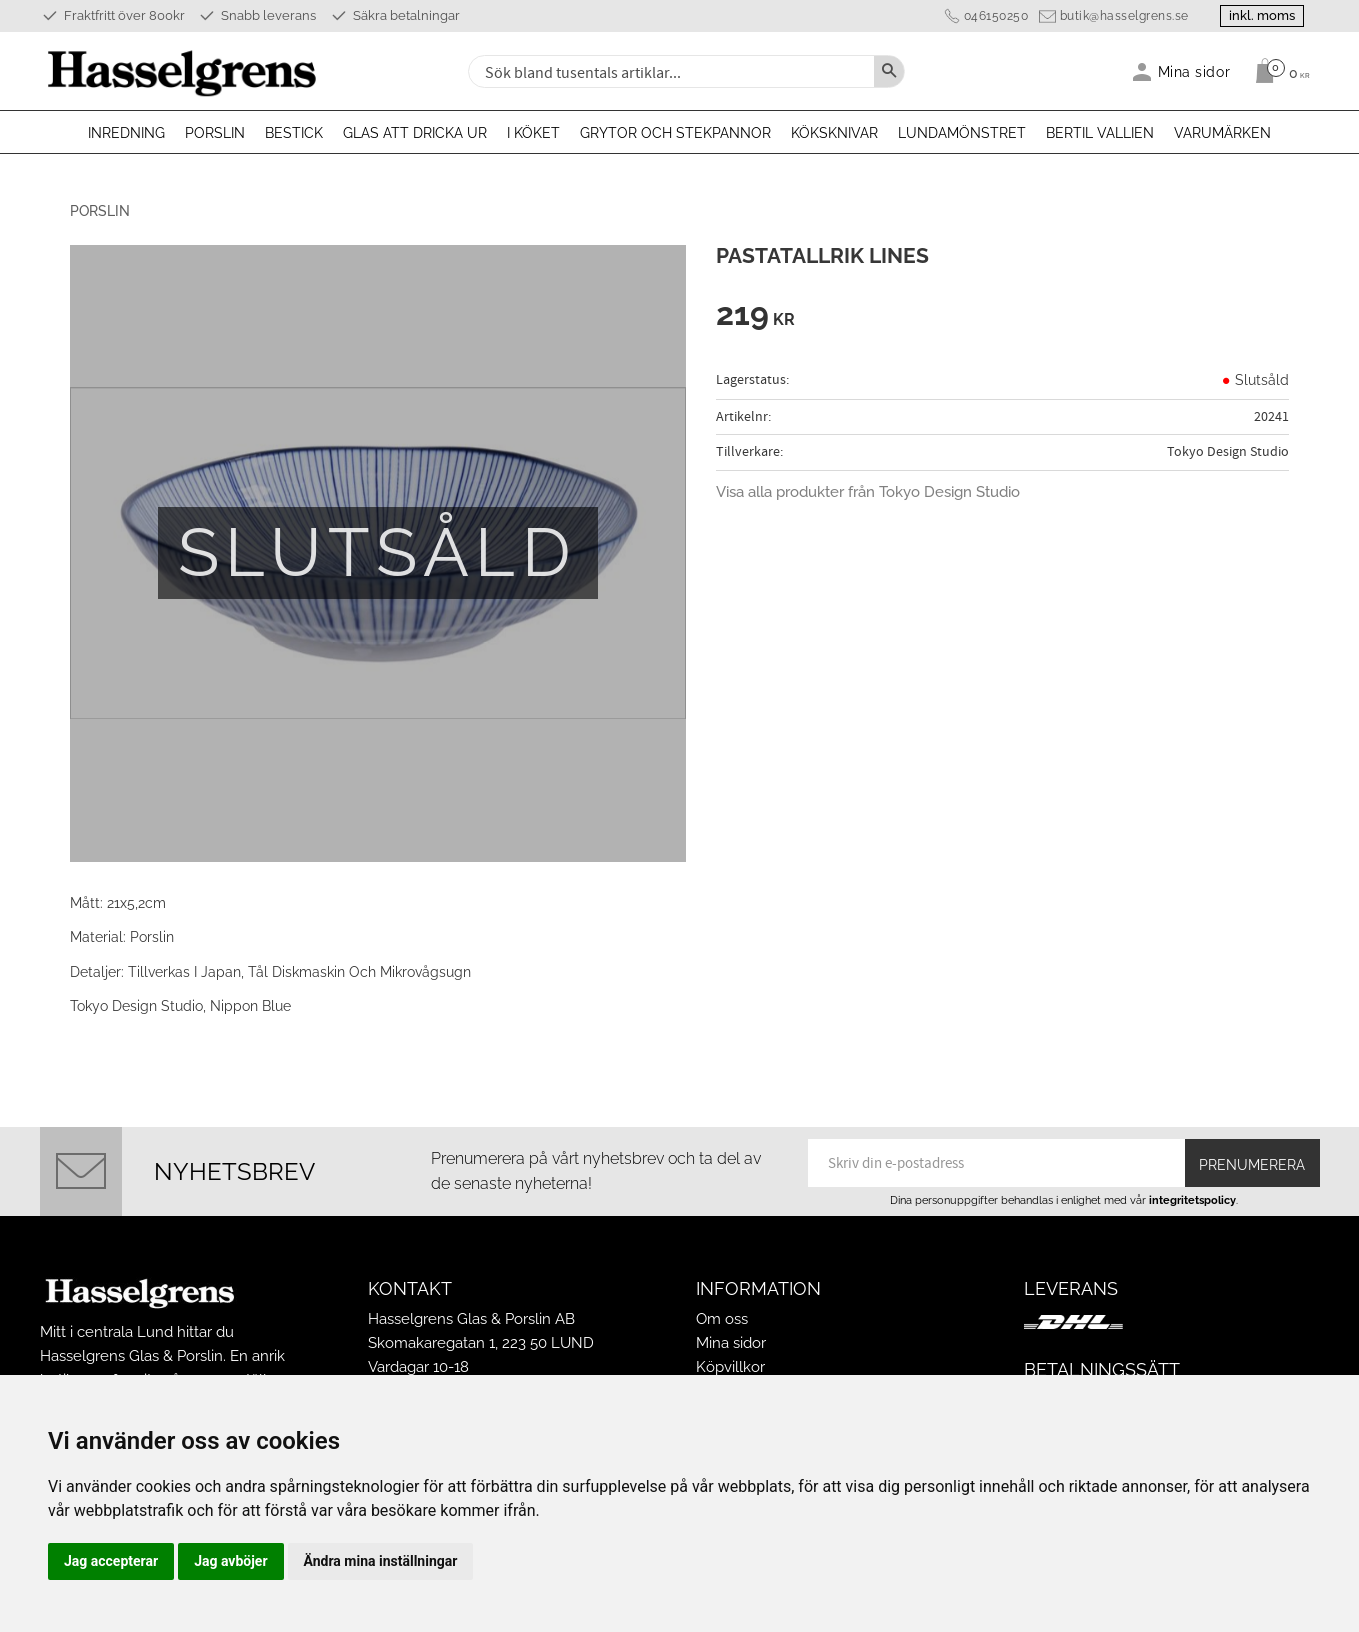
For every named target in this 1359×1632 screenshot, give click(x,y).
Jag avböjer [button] (230, 1561)
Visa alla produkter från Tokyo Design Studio (868, 492)
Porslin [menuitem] (215, 133)
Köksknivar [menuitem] (834, 133)
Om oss (722, 1319)
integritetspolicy (1192, 1200)
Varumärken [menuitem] (1222, 133)
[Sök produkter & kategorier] (669, 71)
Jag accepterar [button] (111, 1561)
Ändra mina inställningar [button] (381, 1561)
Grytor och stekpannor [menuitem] (675, 133)
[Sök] (889, 71)
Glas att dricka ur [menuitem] (415, 133)
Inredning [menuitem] (126, 133)
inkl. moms (1262, 15)
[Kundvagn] (1277, 71)
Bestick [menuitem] (294, 133)
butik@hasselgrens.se (1124, 16)
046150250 (996, 16)
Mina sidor (731, 1343)
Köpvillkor (730, 1367)
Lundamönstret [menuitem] (962, 133)
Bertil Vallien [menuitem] (1100, 133)
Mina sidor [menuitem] (1194, 71)
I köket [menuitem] (533, 133)
